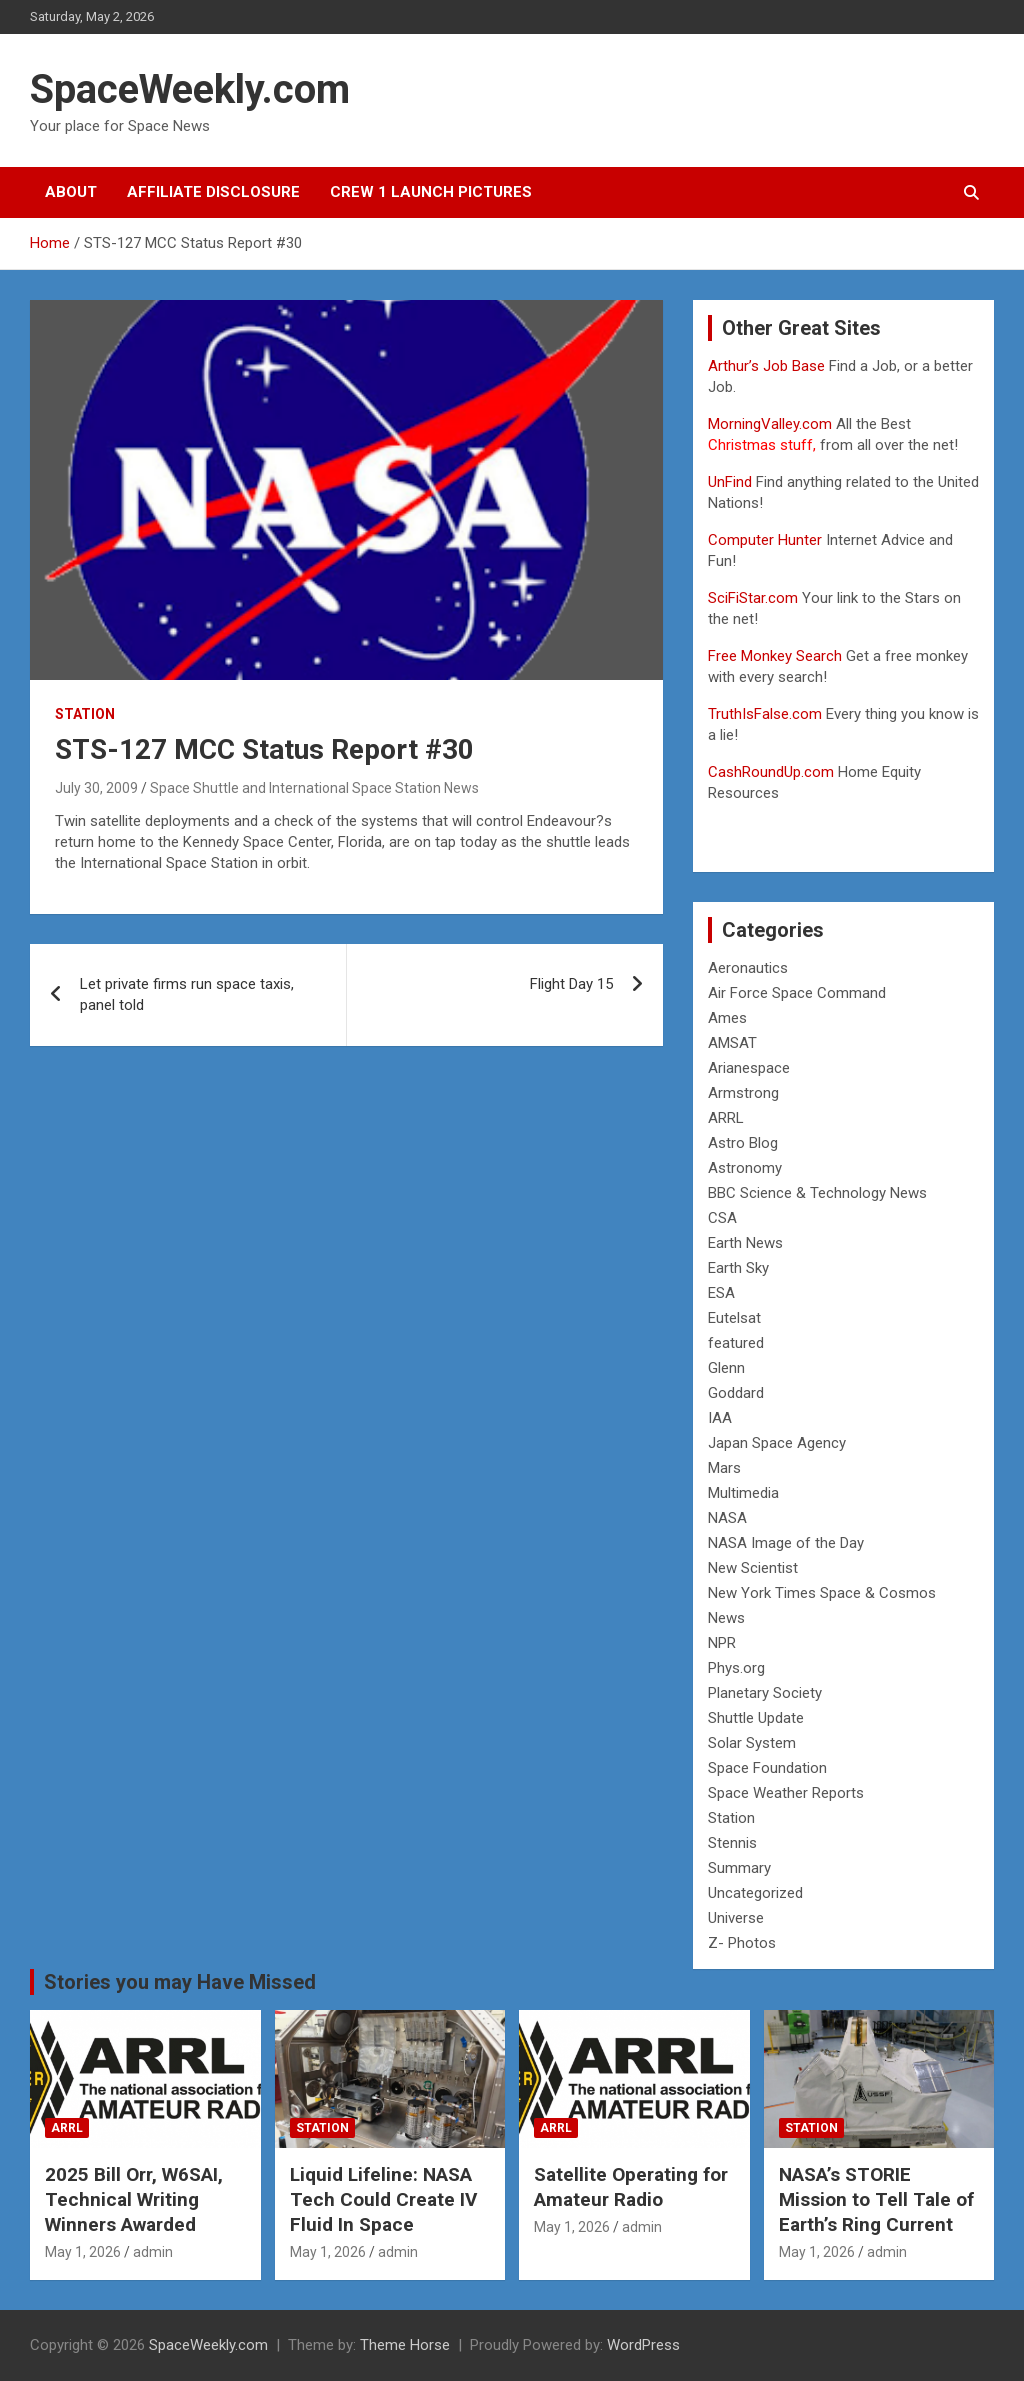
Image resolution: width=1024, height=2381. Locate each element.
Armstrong (743, 1093)
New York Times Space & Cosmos (822, 1593)
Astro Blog (743, 1143)
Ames (727, 1018)
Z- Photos (742, 1943)
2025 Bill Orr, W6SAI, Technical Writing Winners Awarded (134, 2199)
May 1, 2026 (83, 2252)
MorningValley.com (770, 424)
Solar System (752, 1743)
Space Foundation (767, 1768)
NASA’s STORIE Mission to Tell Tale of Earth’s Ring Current (876, 2199)
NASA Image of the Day (786, 1543)
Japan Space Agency (777, 1443)
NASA (727, 1518)
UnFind (732, 482)
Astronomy (745, 1168)
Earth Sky (738, 1268)
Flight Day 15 (571, 984)
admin (153, 2252)
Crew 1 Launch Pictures (431, 192)
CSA (722, 1218)
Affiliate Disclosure (213, 192)
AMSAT (732, 1043)
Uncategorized (755, 1893)
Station (85, 714)
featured (736, 1343)
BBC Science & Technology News (817, 1193)
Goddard (736, 1393)
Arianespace (749, 1068)
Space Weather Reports (786, 1793)
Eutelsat (734, 1318)
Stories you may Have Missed (180, 1982)
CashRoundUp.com (771, 772)
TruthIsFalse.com (765, 714)
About (71, 192)
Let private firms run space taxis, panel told (187, 994)
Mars (724, 1468)
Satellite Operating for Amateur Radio (631, 2187)
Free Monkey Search (775, 656)
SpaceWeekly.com (190, 89)
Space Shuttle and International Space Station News (314, 788)
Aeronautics (748, 968)
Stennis (732, 1843)
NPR (722, 1643)
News (726, 1618)
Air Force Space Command (797, 993)
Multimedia (743, 1493)
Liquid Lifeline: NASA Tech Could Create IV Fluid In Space (383, 2199)
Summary (739, 1868)
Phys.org (736, 1668)
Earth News (745, 1243)
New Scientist (753, 1568)
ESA (721, 1293)
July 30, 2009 (96, 788)
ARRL (726, 1118)
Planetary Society (765, 1693)
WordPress (643, 2345)
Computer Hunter (765, 540)
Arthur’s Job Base (768, 366)
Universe (736, 1918)
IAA (720, 1418)
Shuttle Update (756, 1718)
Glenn (726, 1368)
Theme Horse (405, 2345)
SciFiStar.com (753, 598)
